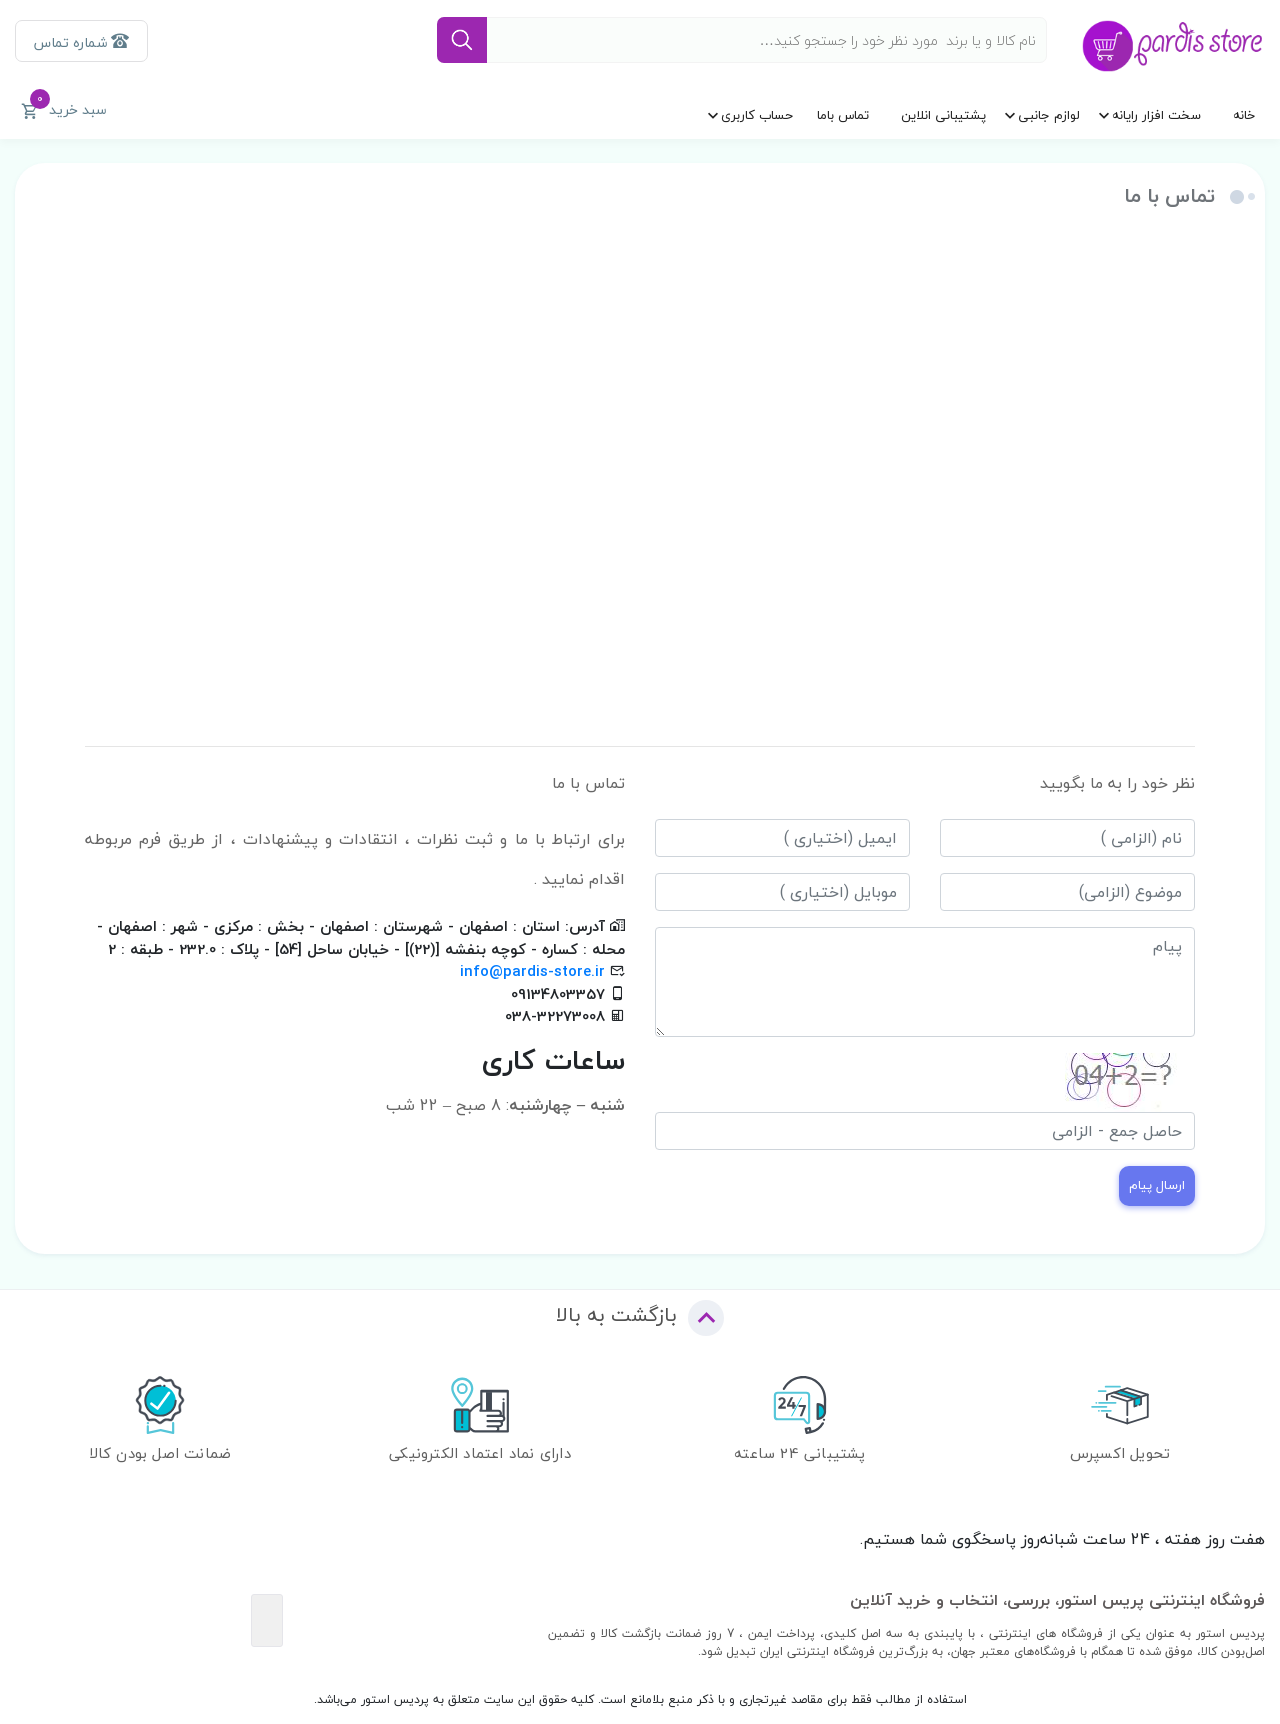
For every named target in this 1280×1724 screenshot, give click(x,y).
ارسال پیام (1157, 1185)
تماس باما (843, 115)
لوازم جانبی (1049, 115)
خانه (1244, 115)
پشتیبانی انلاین (943, 115)
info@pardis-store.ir (532, 971)
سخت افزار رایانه (1156, 115)
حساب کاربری (757, 115)
